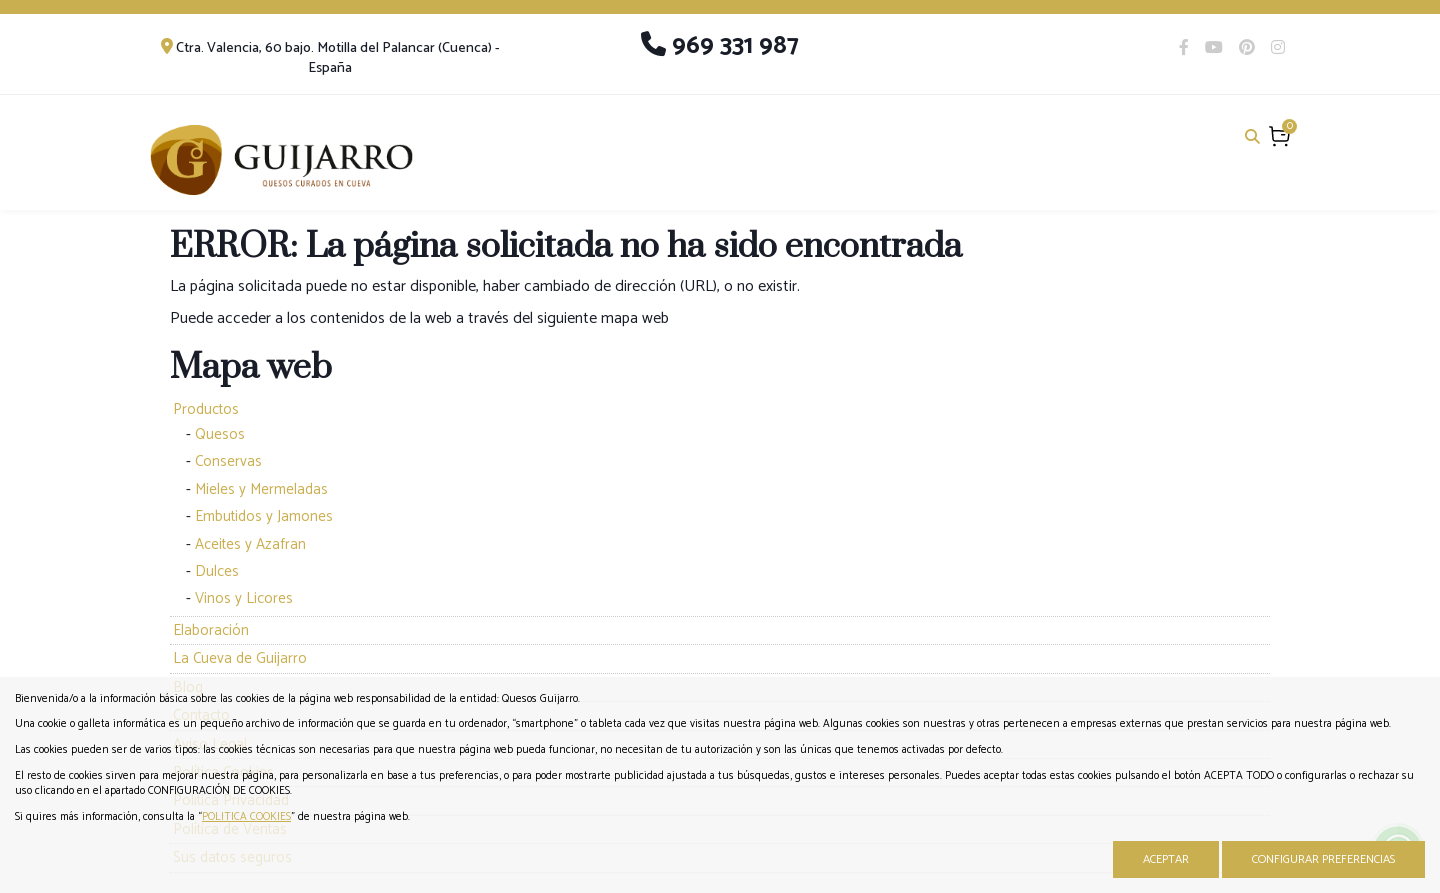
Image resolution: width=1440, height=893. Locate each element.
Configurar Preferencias (1323, 859)
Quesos (220, 434)
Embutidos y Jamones (264, 516)
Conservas (228, 461)
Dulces (217, 571)
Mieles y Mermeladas (261, 489)
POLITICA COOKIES (246, 817)
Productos (206, 409)
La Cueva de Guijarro (240, 658)
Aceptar (1166, 859)
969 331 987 (720, 46)
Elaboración (211, 630)
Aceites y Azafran (250, 544)
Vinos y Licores (244, 598)
